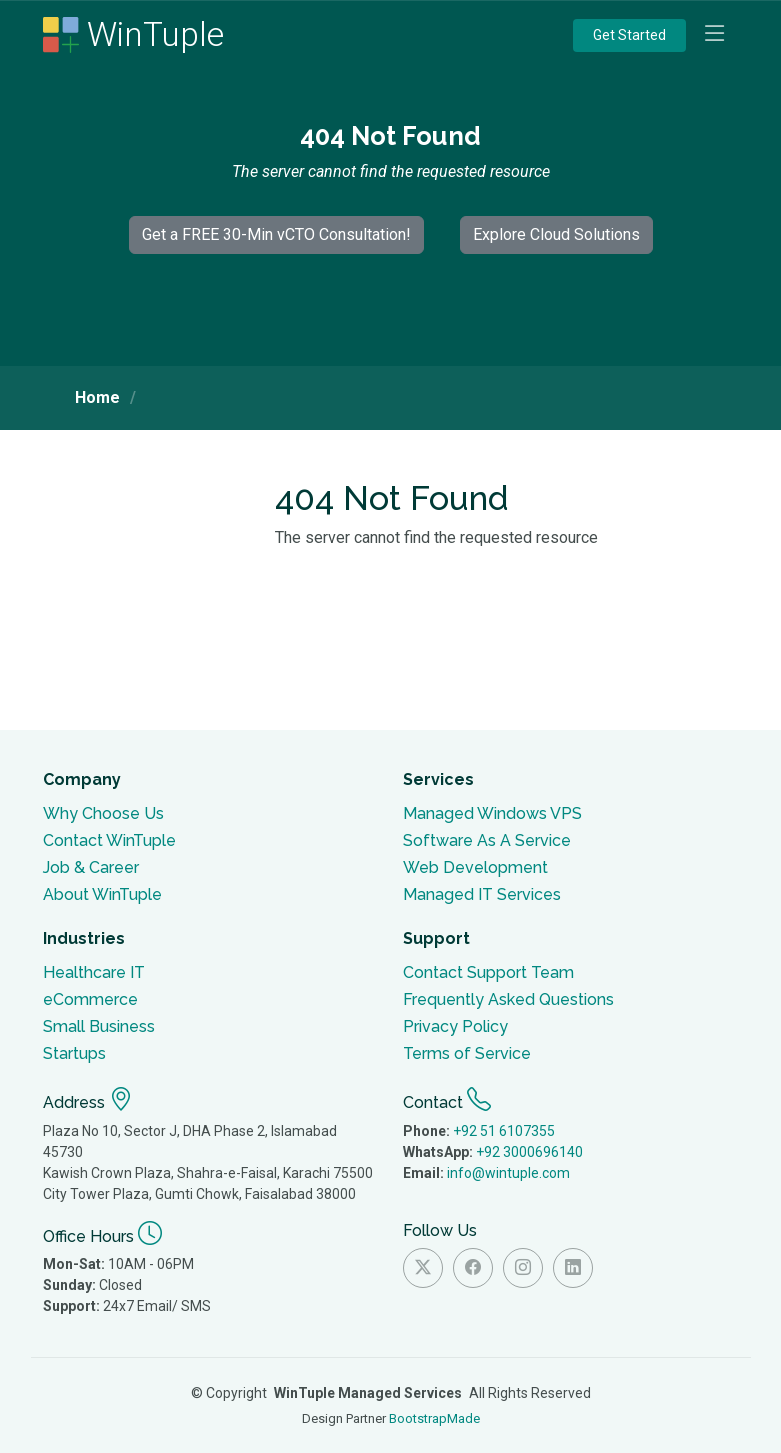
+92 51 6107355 (504, 1131)
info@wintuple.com (508, 1173)
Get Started (629, 35)
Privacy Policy (455, 1026)
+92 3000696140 (529, 1152)
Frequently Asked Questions (508, 999)
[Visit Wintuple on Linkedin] (573, 1268)
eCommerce (90, 999)
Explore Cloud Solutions (556, 234)
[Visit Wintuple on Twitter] (423, 1268)
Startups (74, 1053)
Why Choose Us (103, 813)
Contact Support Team (488, 972)
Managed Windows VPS (492, 813)
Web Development (475, 867)
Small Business (99, 1026)
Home (97, 397)
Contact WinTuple (109, 840)
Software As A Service (487, 840)
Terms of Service (467, 1053)
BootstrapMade (434, 1418)
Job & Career (91, 867)
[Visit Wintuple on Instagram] (523, 1268)
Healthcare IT (94, 972)
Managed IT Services (482, 894)
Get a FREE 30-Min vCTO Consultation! (276, 234)
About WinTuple (102, 894)
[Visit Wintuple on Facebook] (473, 1268)
